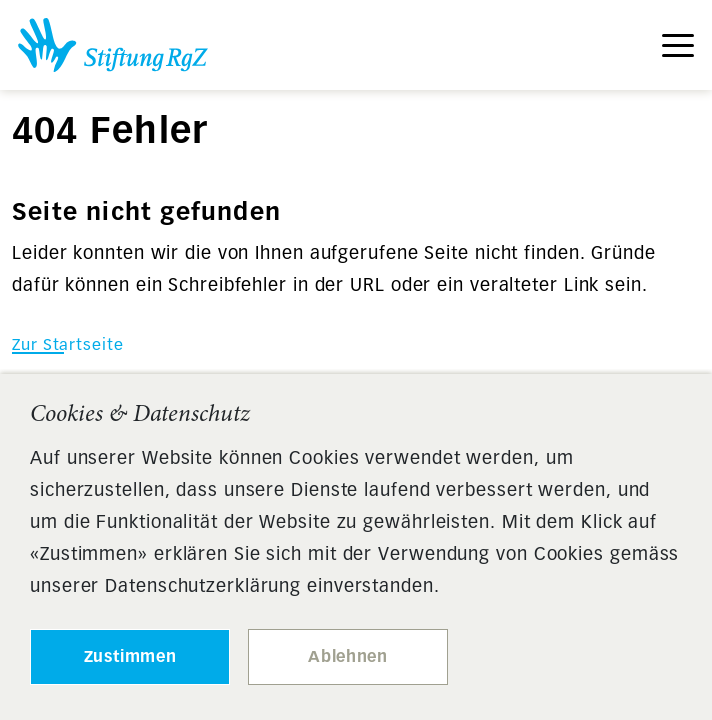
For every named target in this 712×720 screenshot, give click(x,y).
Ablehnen (347, 656)
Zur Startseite (68, 344)
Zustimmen (130, 656)
